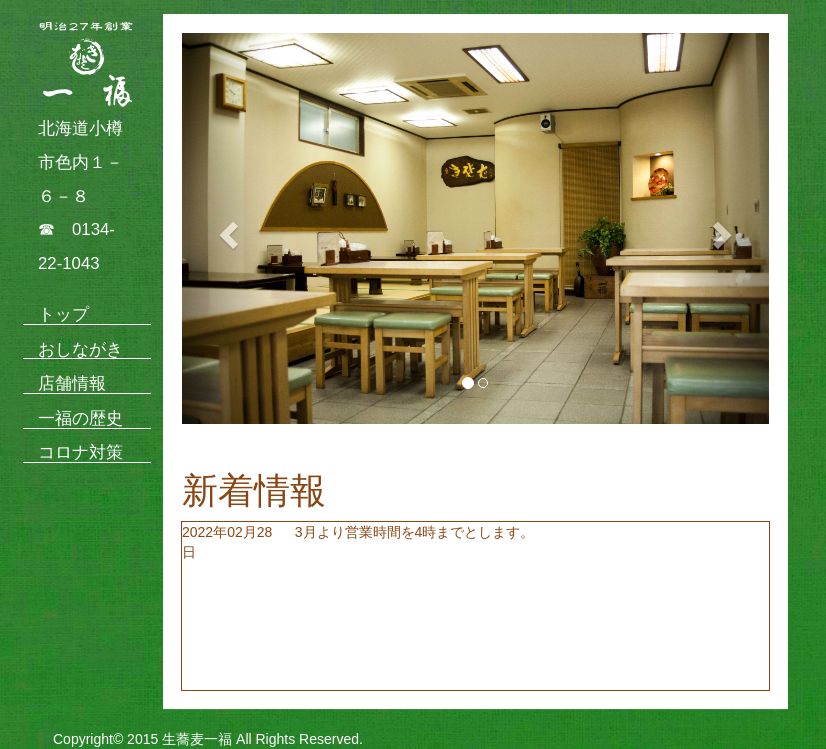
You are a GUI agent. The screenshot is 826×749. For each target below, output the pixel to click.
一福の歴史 (80, 418)
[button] (226, 228)
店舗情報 (72, 383)
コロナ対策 (80, 452)
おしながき (80, 349)
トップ (63, 314)
